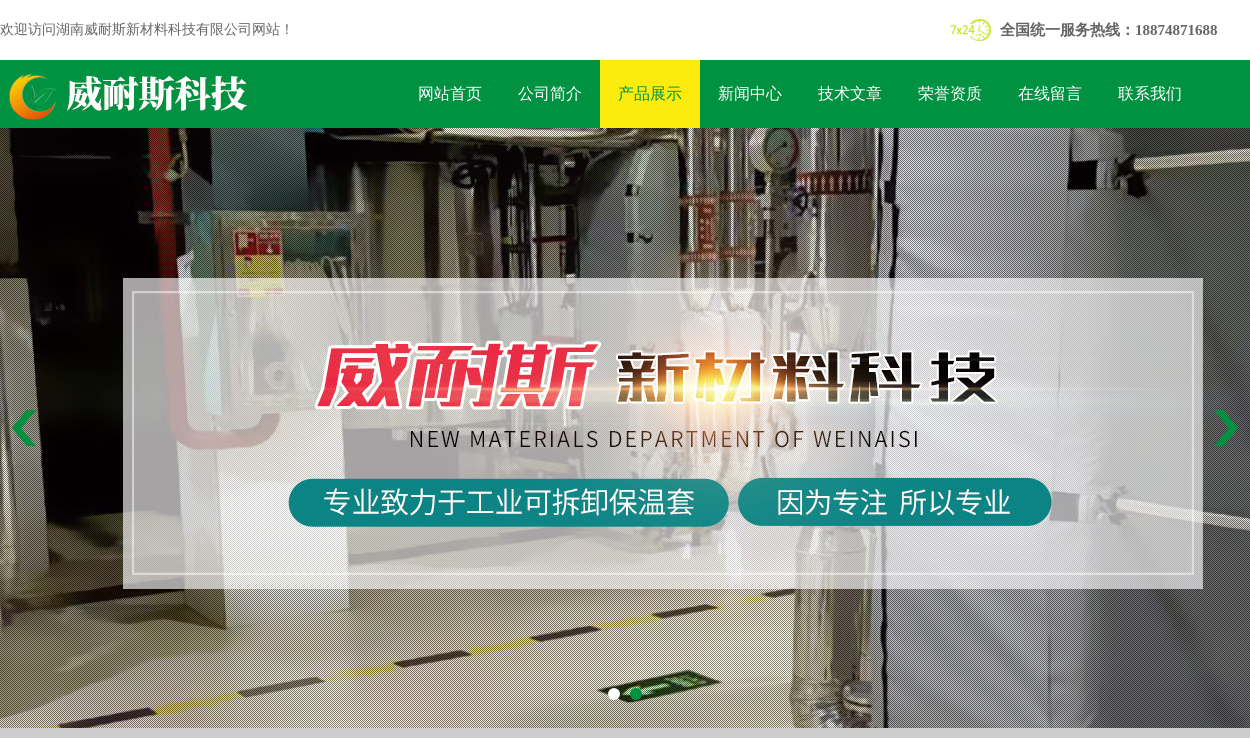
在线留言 (1050, 93)
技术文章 (850, 93)
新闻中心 (750, 93)
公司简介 (550, 93)
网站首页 (450, 93)
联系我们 (1150, 93)
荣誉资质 (950, 93)
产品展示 (650, 93)
